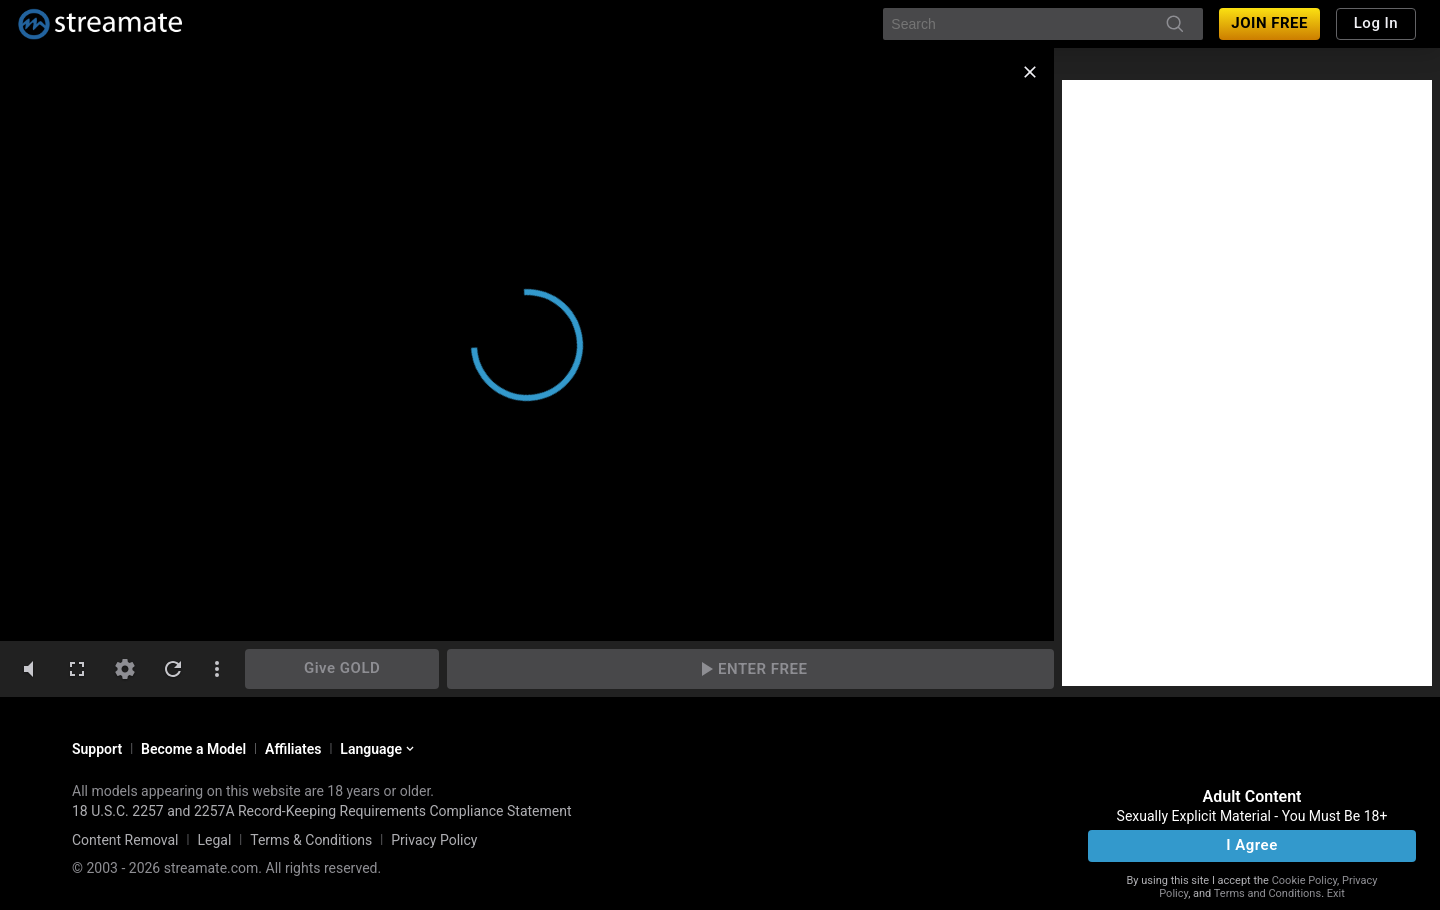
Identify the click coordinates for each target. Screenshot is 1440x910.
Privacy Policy (434, 840)
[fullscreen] (77, 669)
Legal (214, 840)
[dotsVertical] (217, 669)
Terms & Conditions (311, 840)
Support (97, 749)
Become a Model (193, 749)
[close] (1030, 72)
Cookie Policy (1304, 880)
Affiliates (293, 749)
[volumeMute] (29, 669)
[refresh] (173, 669)
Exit (1336, 893)
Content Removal (125, 840)
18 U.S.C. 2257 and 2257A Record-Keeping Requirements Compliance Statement (322, 811)
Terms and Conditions (1267, 893)
